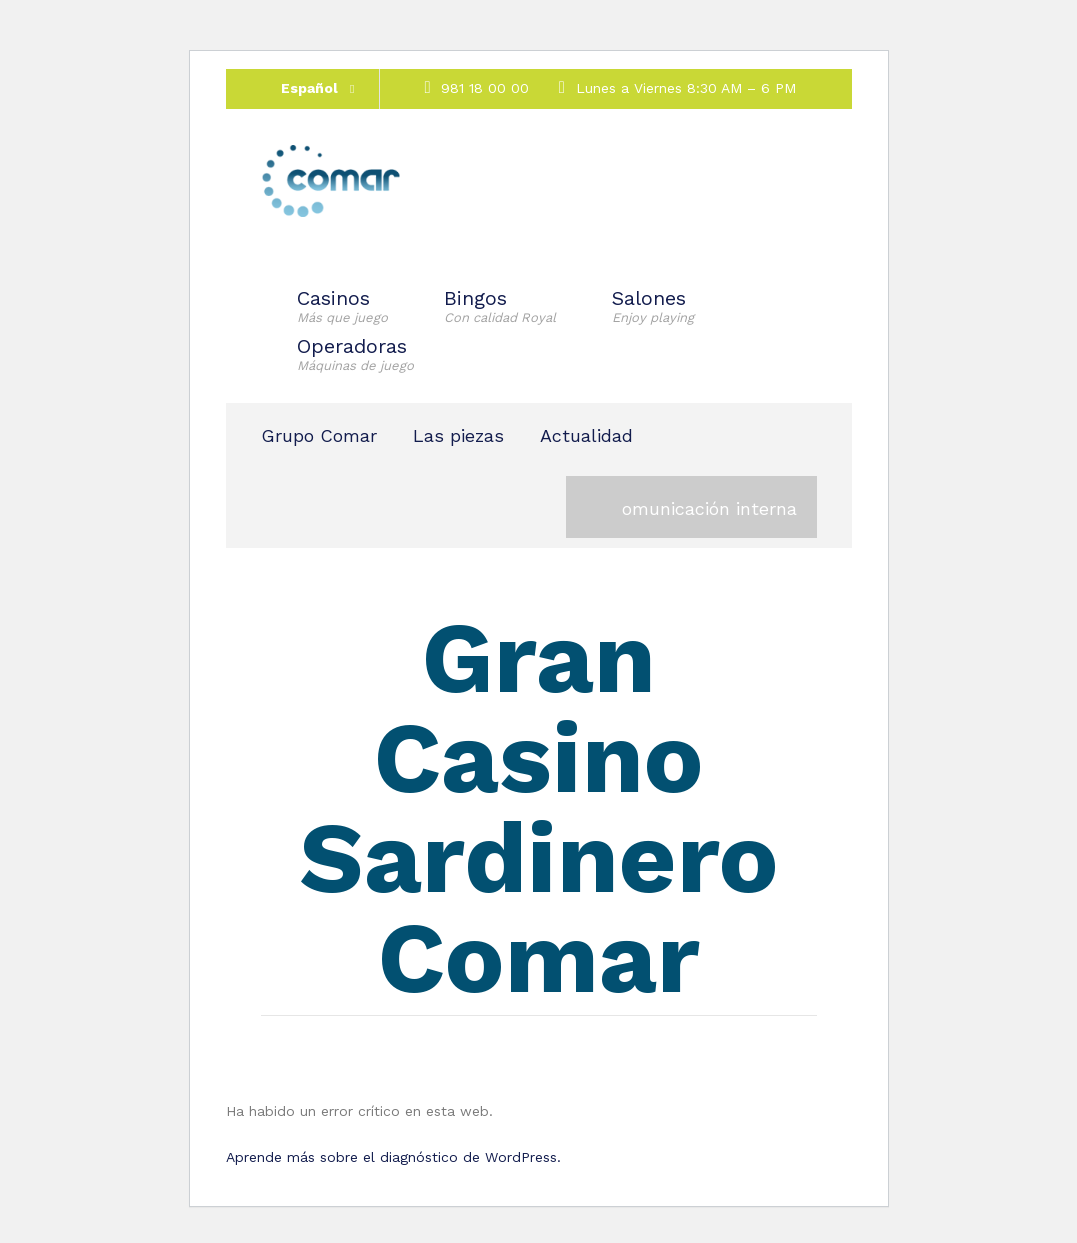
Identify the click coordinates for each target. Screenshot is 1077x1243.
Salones (653, 306)
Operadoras (355, 354)
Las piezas (458, 435)
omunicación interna (709, 508)
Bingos (500, 306)
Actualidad (586, 435)
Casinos (342, 306)
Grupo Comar (319, 435)
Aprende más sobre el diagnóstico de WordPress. (393, 1157)
